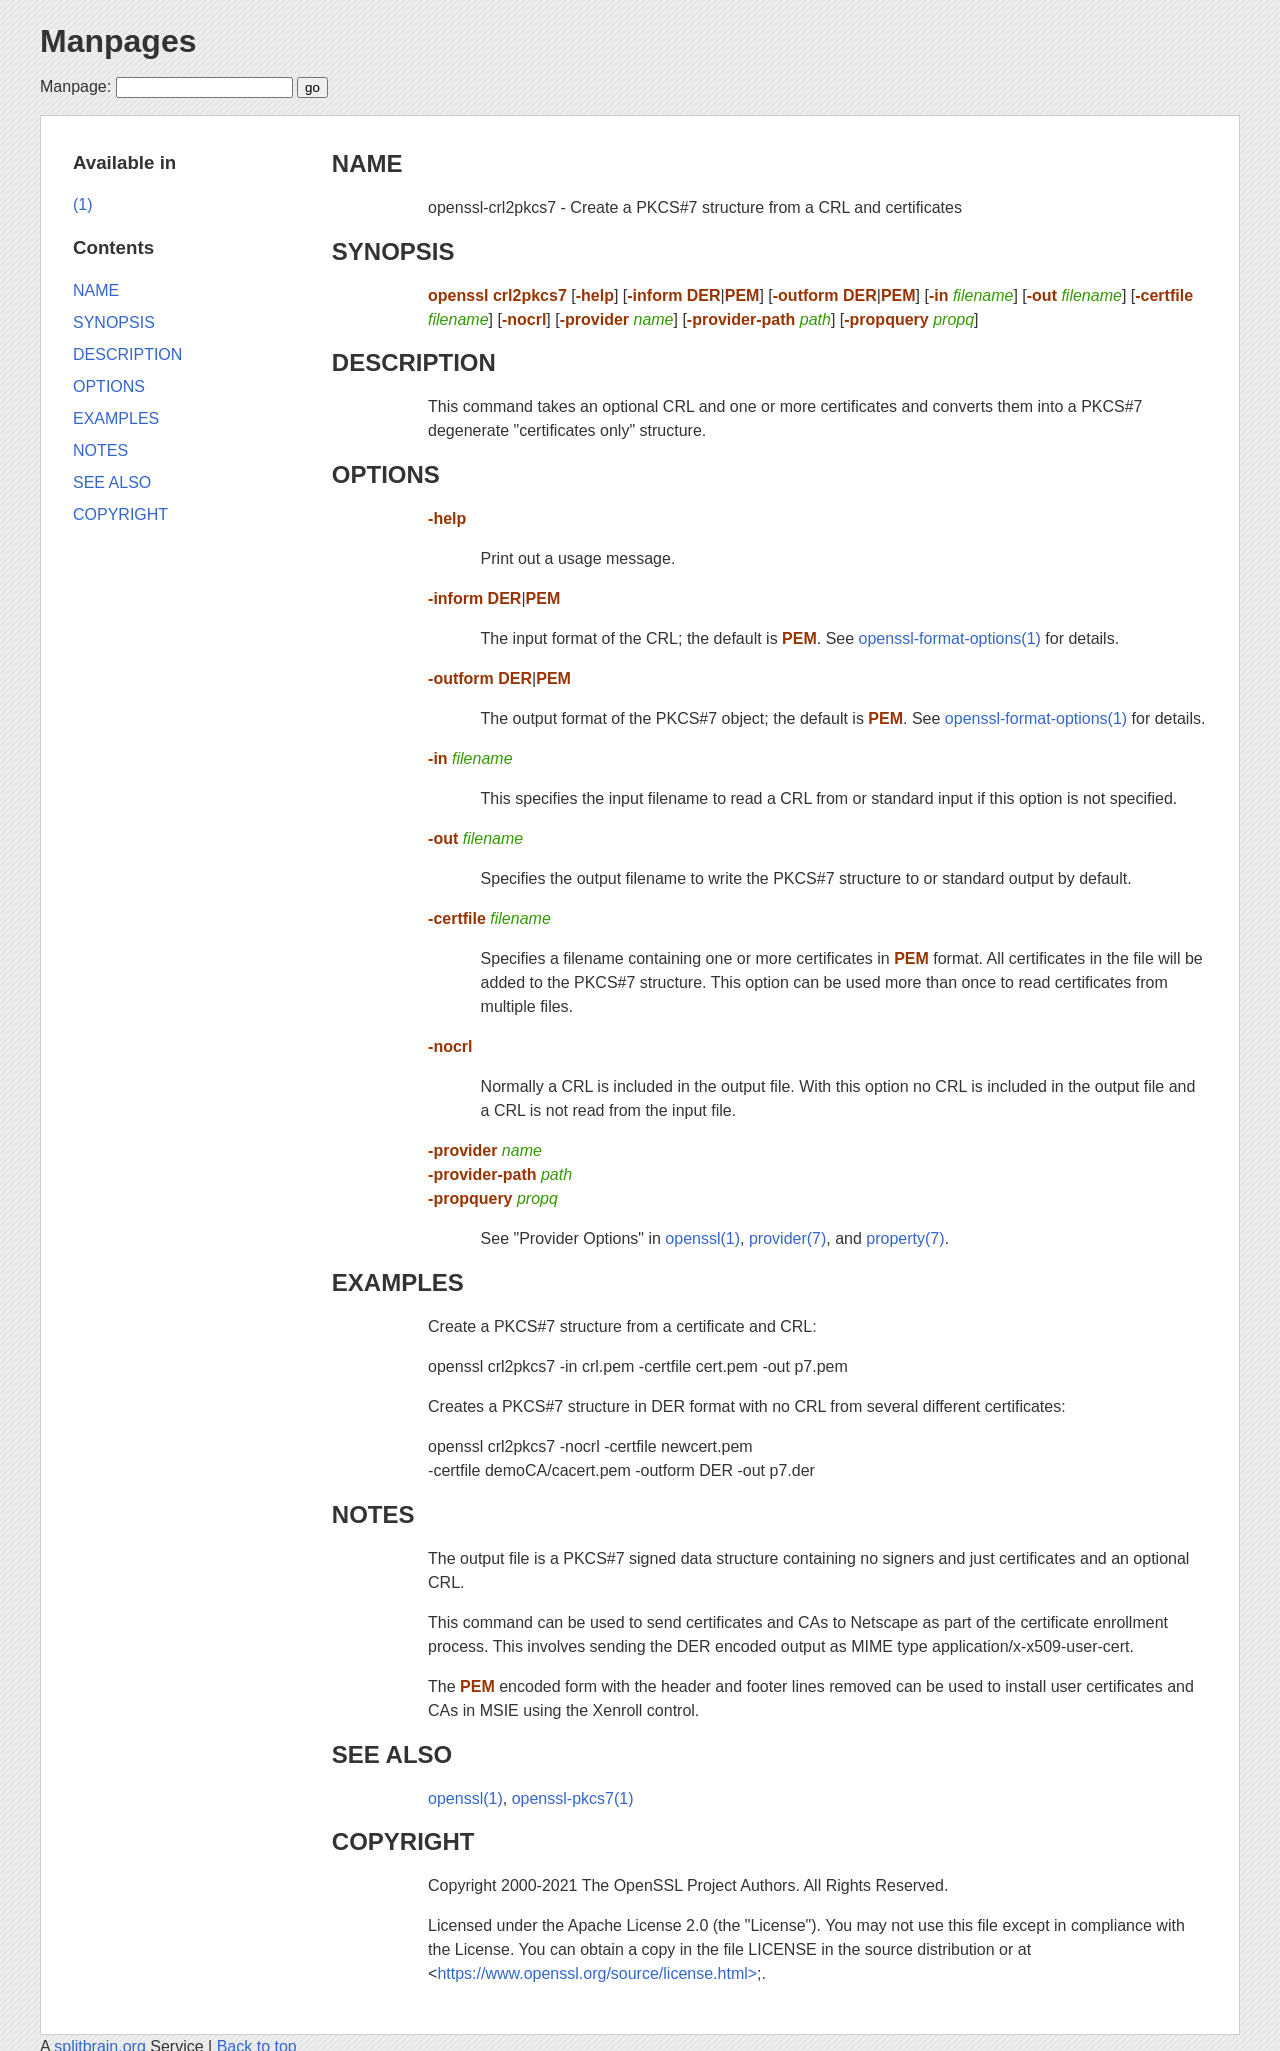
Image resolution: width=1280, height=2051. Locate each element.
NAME (367, 163)
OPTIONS (386, 474)
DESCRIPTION (414, 362)
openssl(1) (702, 1238)
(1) (83, 204)
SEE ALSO (392, 1754)
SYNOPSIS (393, 251)
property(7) (905, 1238)
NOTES (373, 1514)
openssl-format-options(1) (950, 638)
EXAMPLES (398, 1282)
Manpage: (75, 86)
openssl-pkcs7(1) (573, 1798)
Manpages (118, 41)
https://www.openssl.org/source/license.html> (597, 1973)
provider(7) (787, 1238)
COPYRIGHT (403, 1841)
